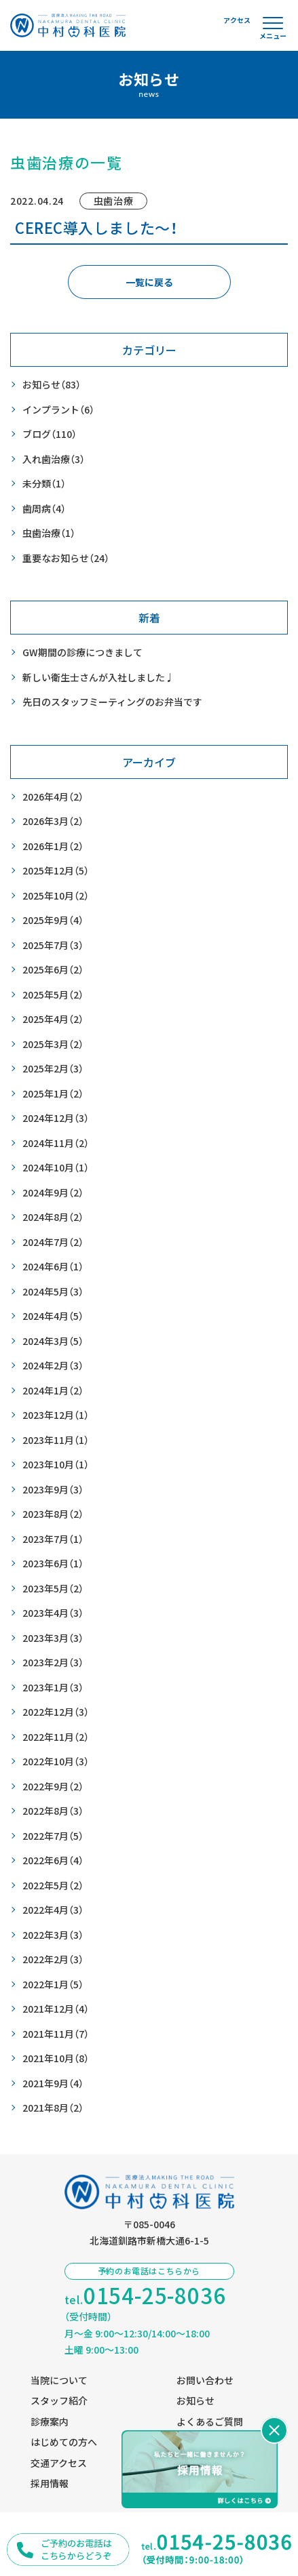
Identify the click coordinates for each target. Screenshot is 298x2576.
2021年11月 (55, 2034)
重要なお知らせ (65, 558)
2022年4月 (52, 1909)
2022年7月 (52, 1836)
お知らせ (51, 384)
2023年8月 (52, 1514)
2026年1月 (52, 846)
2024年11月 (55, 1143)
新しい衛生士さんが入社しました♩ (98, 677)
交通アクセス (59, 2463)
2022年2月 (52, 1959)
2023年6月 (52, 1563)
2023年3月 (52, 1638)
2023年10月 (55, 1464)
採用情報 (50, 2483)
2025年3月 (52, 1044)
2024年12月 (55, 1118)
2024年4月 (52, 1316)
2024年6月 (52, 1266)
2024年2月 (52, 1365)
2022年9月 (52, 1786)
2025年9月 (52, 920)
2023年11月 (55, 1440)
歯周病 (44, 508)
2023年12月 (55, 1415)
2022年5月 (52, 1885)
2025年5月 (52, 994)
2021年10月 (55, 2058)
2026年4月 (52, 796)
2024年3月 (52, 1341)
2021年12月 (55, 2008)
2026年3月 (52, 821)
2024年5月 (52, 1291)
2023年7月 (52, 1539)
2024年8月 (52, 1217)
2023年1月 (52, 1687)
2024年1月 (52, 1390)
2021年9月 (52, 2083)
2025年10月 (55, 895)
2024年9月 (52, 1192)
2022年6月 (52, 1860)
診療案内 (50, 2421)
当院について (59, 2380)
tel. (145, 2295)
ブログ (49, 434)
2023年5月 (52, 1588)
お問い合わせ (205, 2380)
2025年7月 (52, 945)
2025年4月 (52, 1019)
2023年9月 (52, 1489)
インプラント (58, 409)
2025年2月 (52, 1068)
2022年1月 (52, 1984)
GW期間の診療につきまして (82, 652)
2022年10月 (55, 1761)
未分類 (44, 483)
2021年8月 (52, 2107)
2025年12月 (55, 870)
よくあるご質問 (209, 2421)
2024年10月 (55, 1167)
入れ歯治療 (53, 459)
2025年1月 (52, 1093)
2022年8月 (52, 1811)
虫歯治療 (48, 533)
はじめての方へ (64, 2442)
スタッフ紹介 (59, 2400)
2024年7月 (52, 1242)
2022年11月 (55, 1737)
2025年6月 (52, 969)
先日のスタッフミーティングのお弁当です (112, 701)
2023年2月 (52, 1662)
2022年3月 (52, 1935)
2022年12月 (55, 1712)
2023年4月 (52, 1613)
